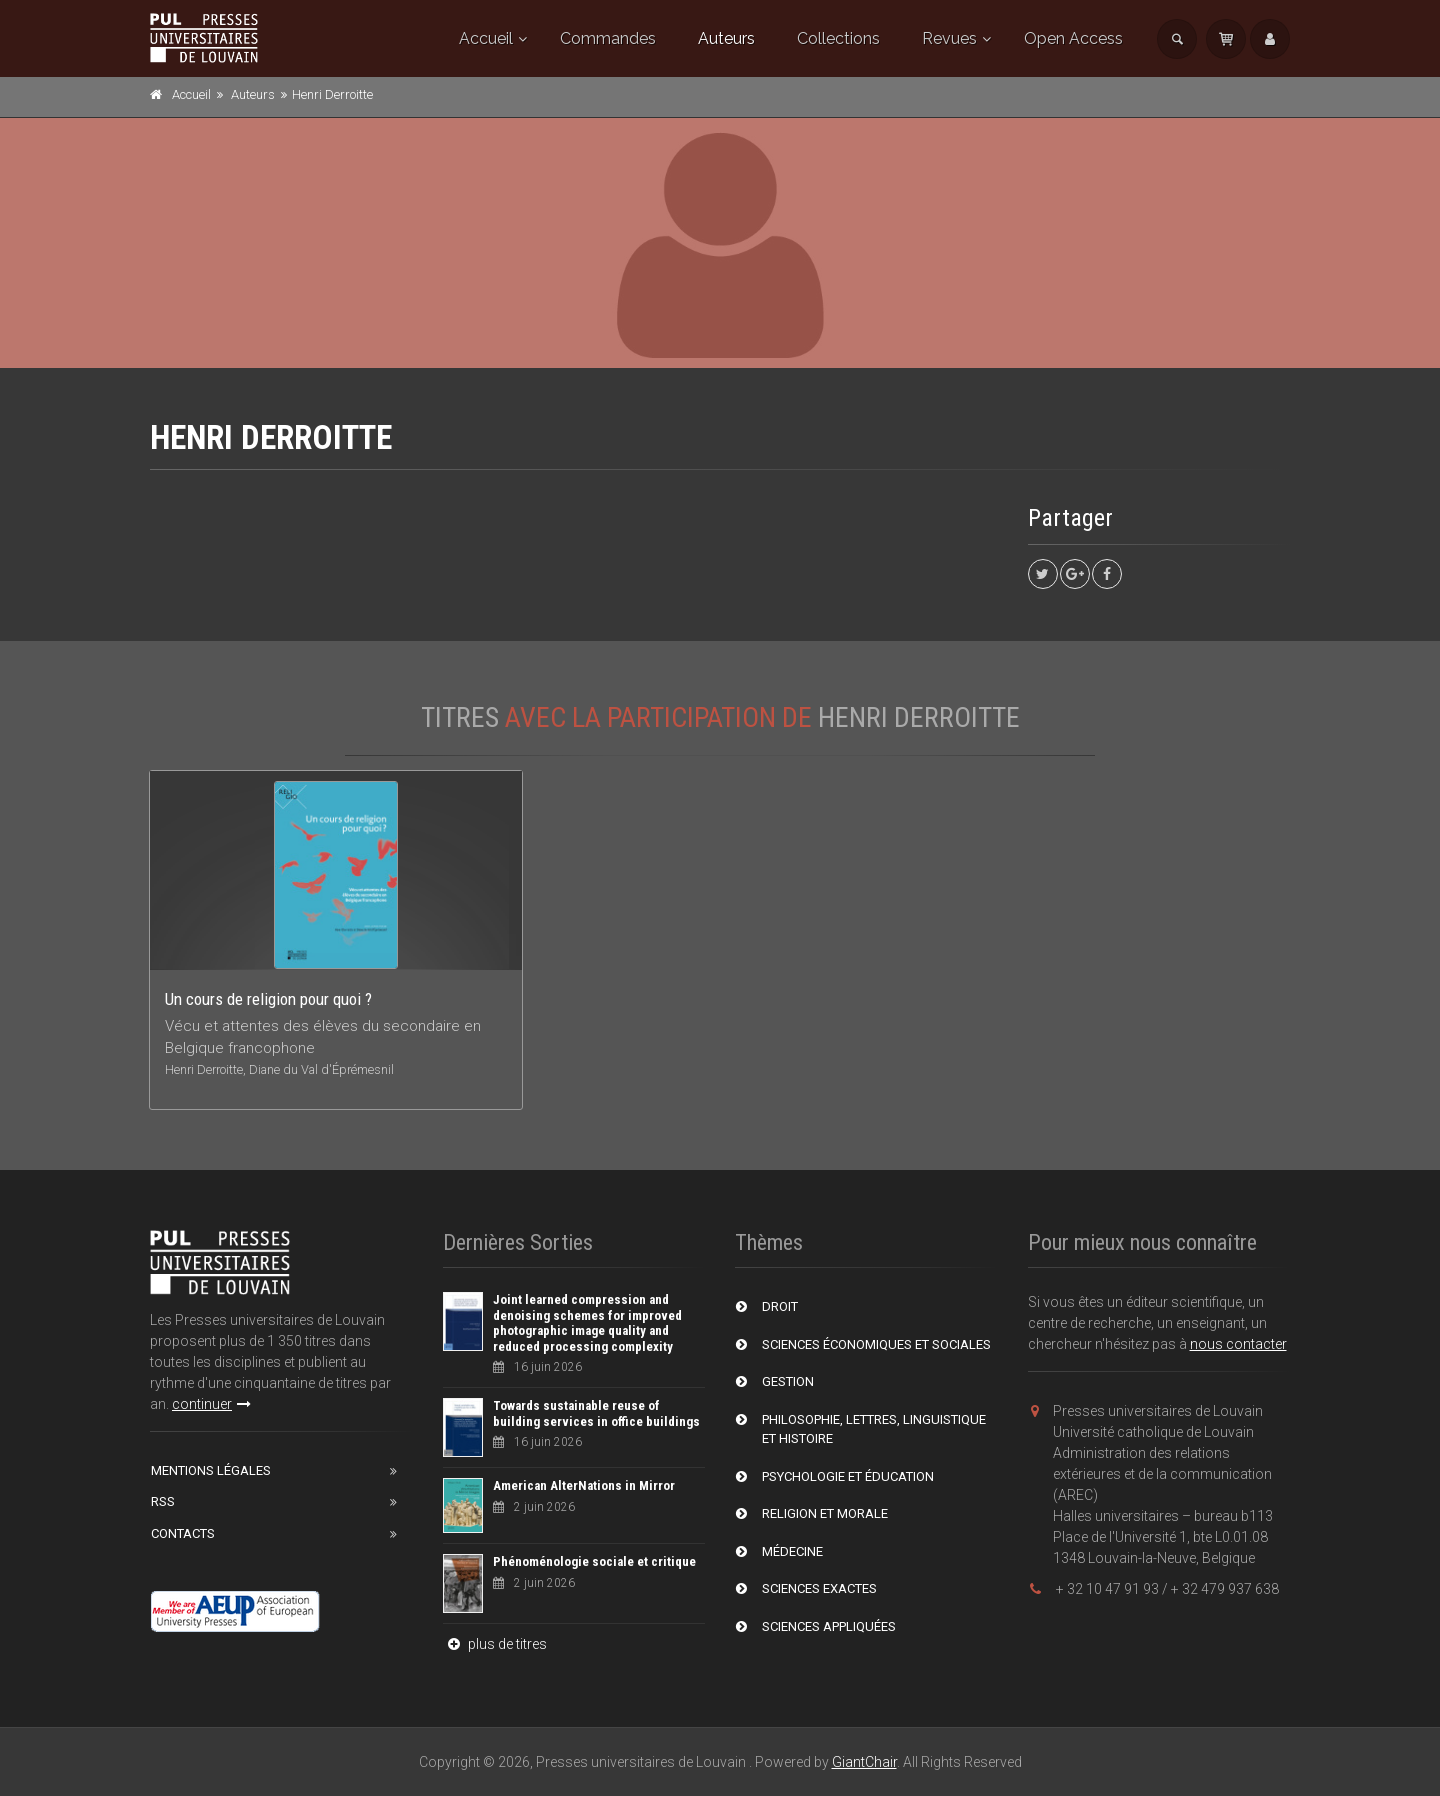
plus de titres (495, 1644)
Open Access (1073, 38)
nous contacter (1238, 1344)
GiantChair (864, 1762)
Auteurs (726, 38)
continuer (211, 1404)
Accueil (486, 38)
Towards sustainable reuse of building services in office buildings (596, 1413)
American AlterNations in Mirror (584, 1485)
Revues (949, 38)
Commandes (608, 38)
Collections (838, 38)
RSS (163, 1501)
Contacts (183, 1533)
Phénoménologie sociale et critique (594, 1561)
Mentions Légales (211, 1470)
